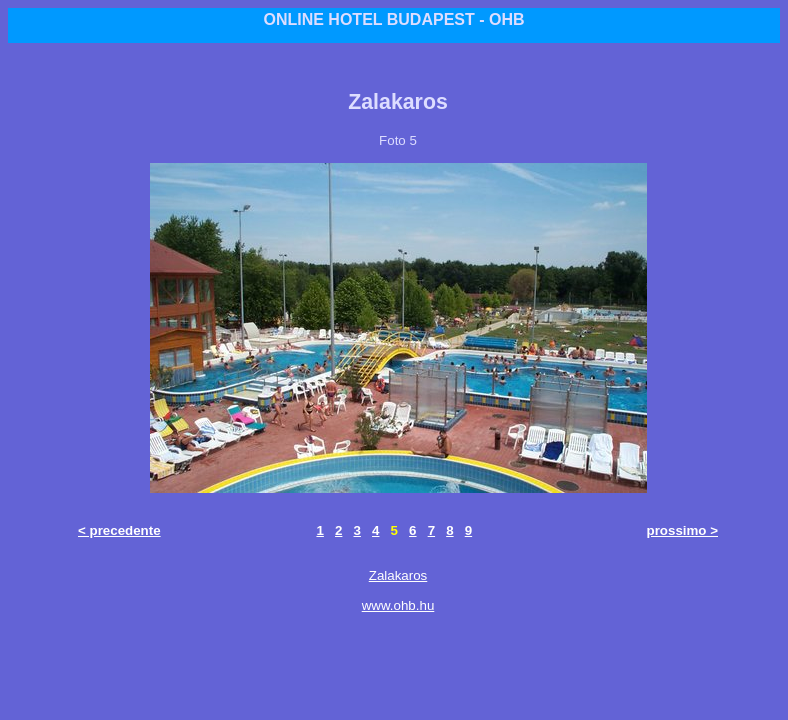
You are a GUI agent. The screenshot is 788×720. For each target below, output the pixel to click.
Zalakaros (398, 575)
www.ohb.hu (398, 605)
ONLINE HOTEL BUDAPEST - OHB (393, 19)
